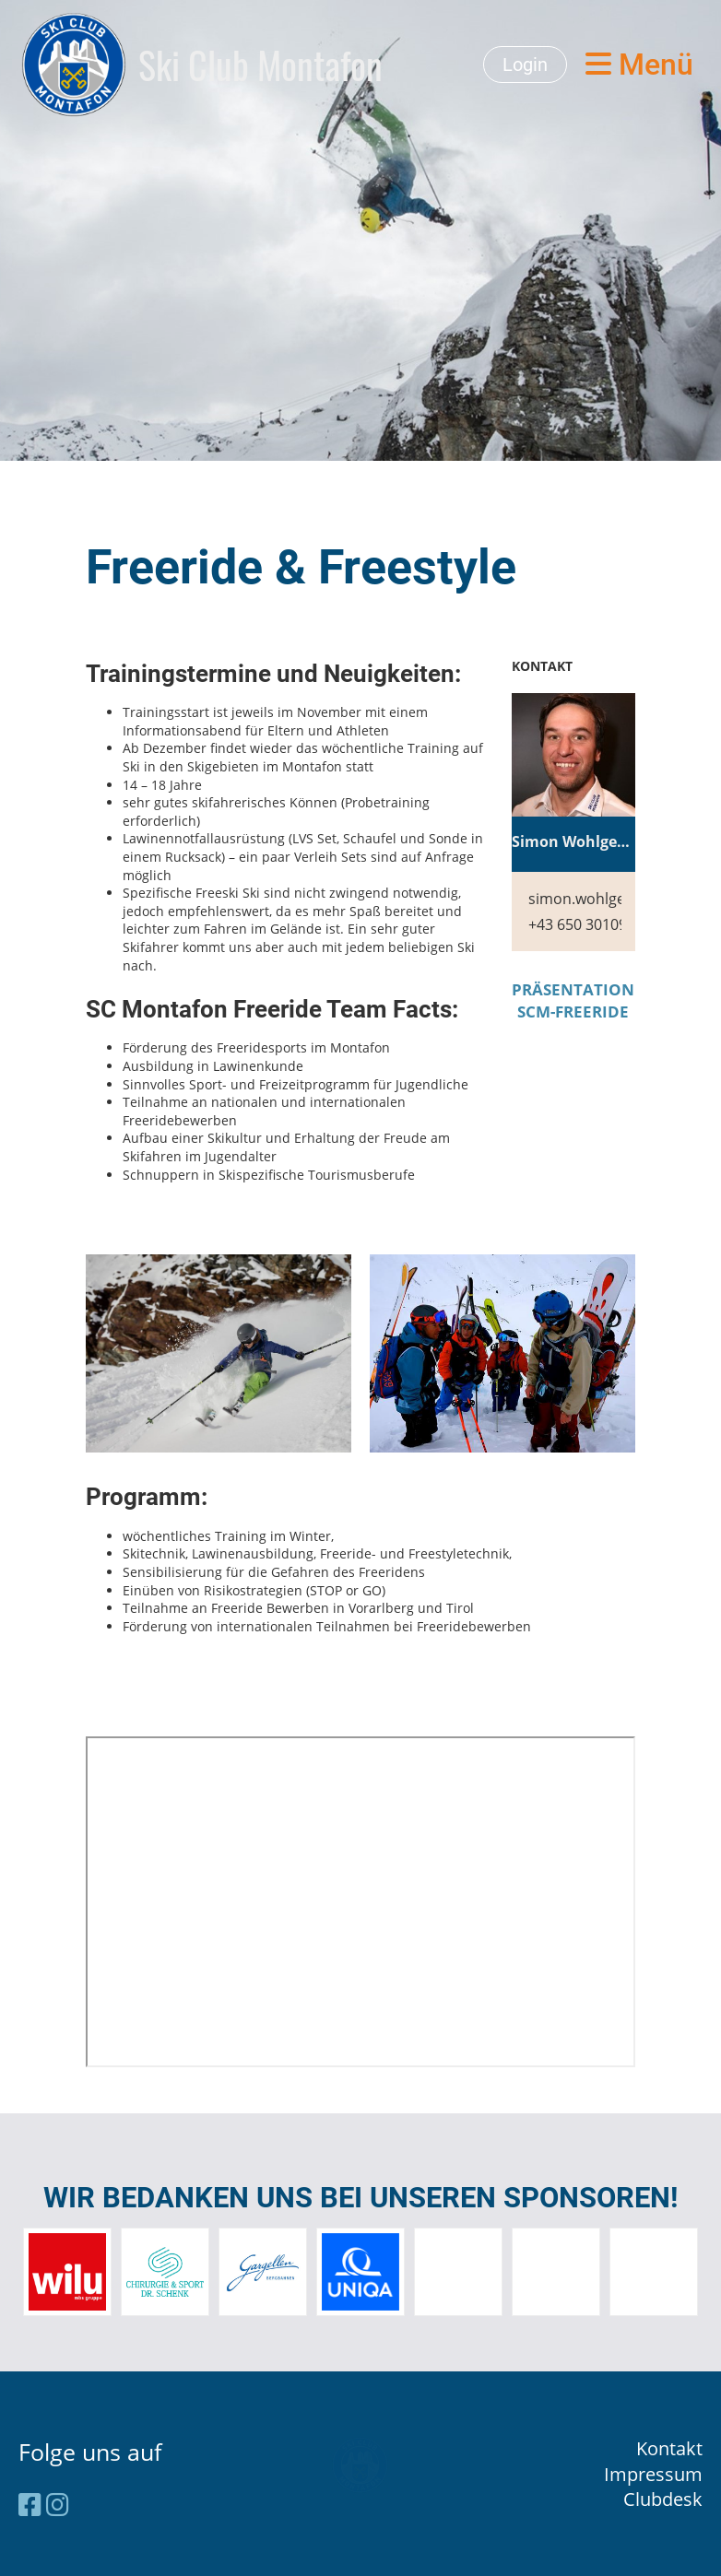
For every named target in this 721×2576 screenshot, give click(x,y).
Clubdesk (663, 2499)
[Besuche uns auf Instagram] (57, 2504)
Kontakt (669, 2448)
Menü (639, 64)
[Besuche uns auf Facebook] (29, 2504)
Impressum (653, 2474)
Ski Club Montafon (260, 64)
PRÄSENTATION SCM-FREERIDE (573, 1000)
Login (525, 64)
